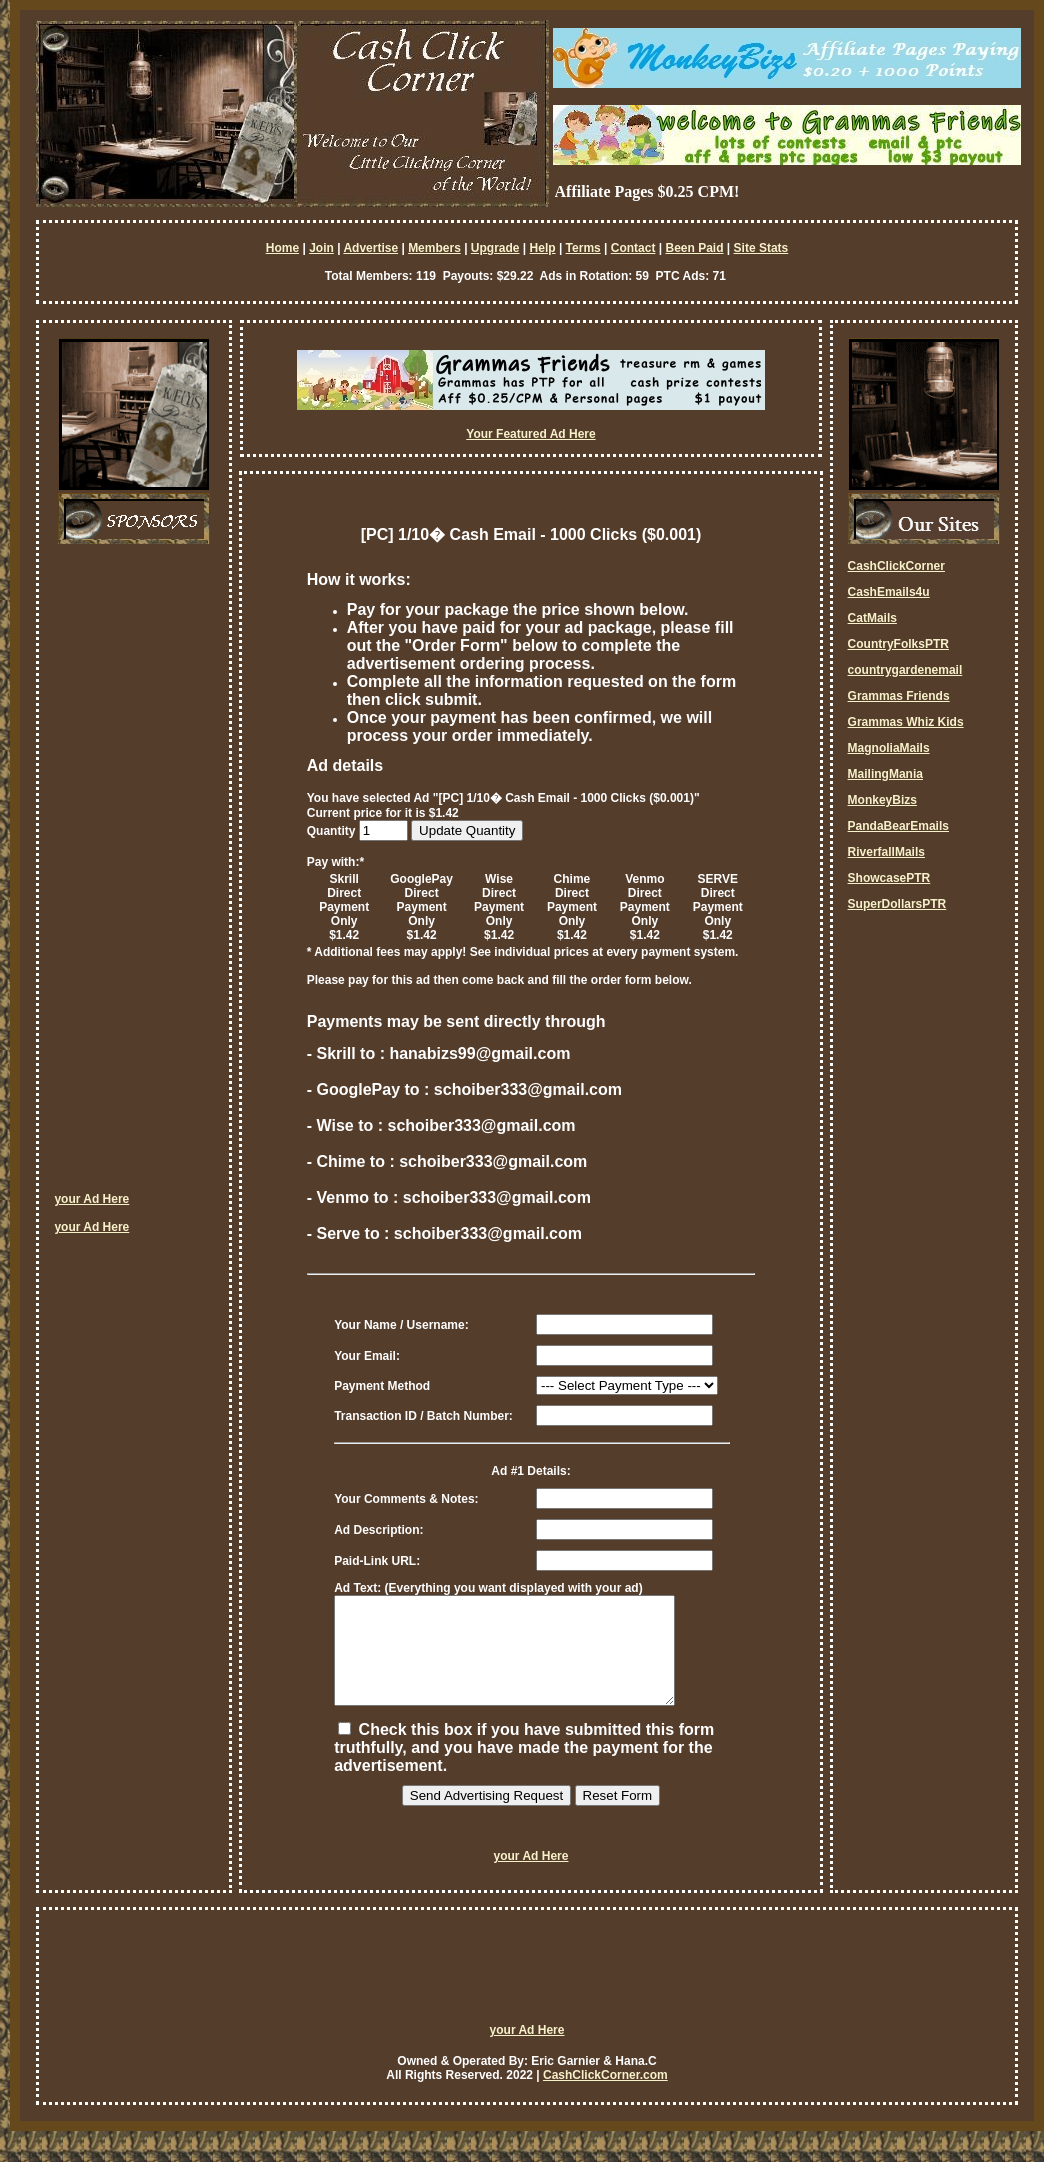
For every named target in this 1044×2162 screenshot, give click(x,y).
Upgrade (495, 248)
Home (282, 248)
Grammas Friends (899, 696)
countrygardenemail (905, 670)
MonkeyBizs (882, 800)
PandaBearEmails (898, 826)
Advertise (370, 248)
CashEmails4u (889, 592)
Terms (583, 248)
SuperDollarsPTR (897, 904)
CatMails (872, 618)
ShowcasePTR (889, 878)
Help (543, 248)
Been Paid (694, 248)
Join (321, 248)
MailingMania (885, 774)
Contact (633, 248)
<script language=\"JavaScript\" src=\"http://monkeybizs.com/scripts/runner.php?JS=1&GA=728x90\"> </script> (527, 1996)
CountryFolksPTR (898, 644)
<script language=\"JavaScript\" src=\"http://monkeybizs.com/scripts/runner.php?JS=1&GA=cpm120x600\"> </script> (134, 875)
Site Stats (761, 248)
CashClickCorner (896, 566)
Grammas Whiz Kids (906, 722)
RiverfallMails (886, 852)
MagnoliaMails (889, 748)
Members (434, 248)
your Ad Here (91, 1199)
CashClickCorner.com (605, 2096)
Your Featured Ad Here (530, 434)
